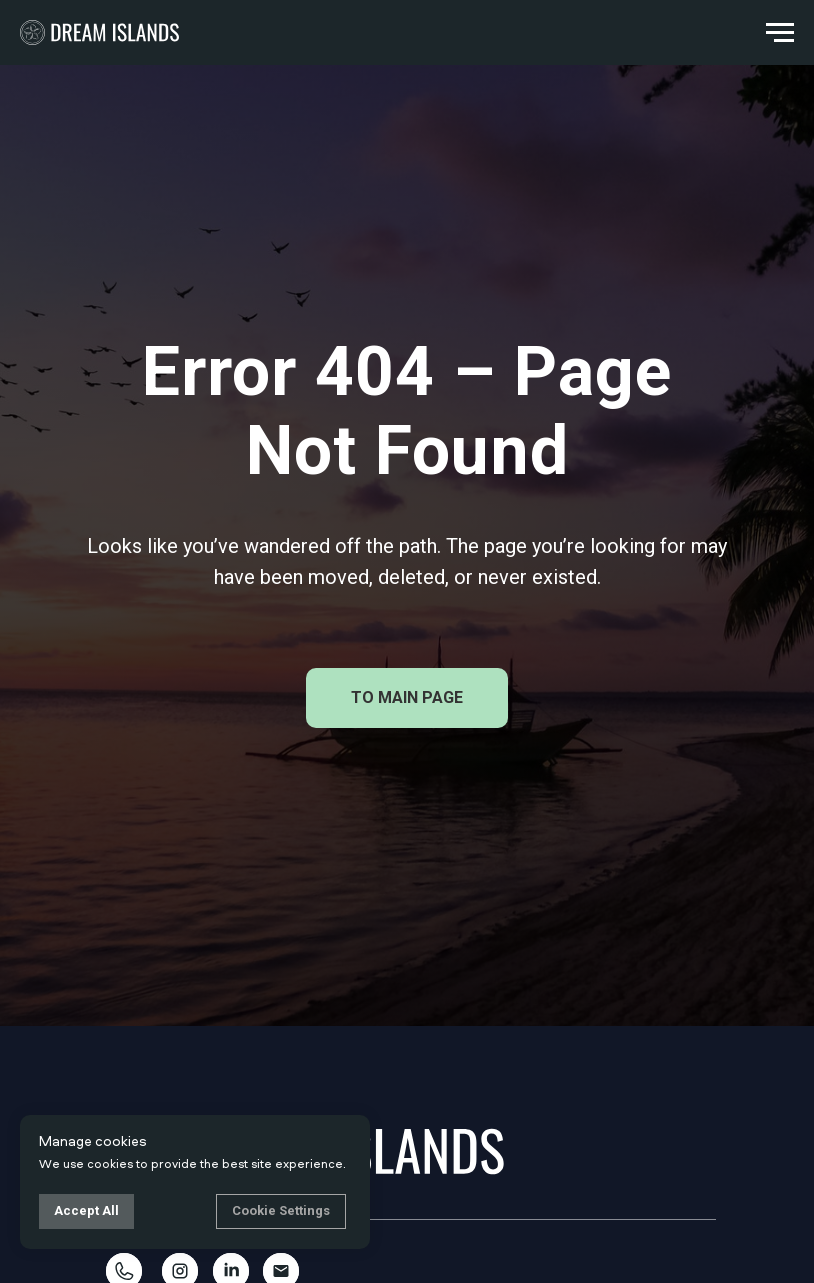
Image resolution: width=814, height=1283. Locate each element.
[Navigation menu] (780, 33)
